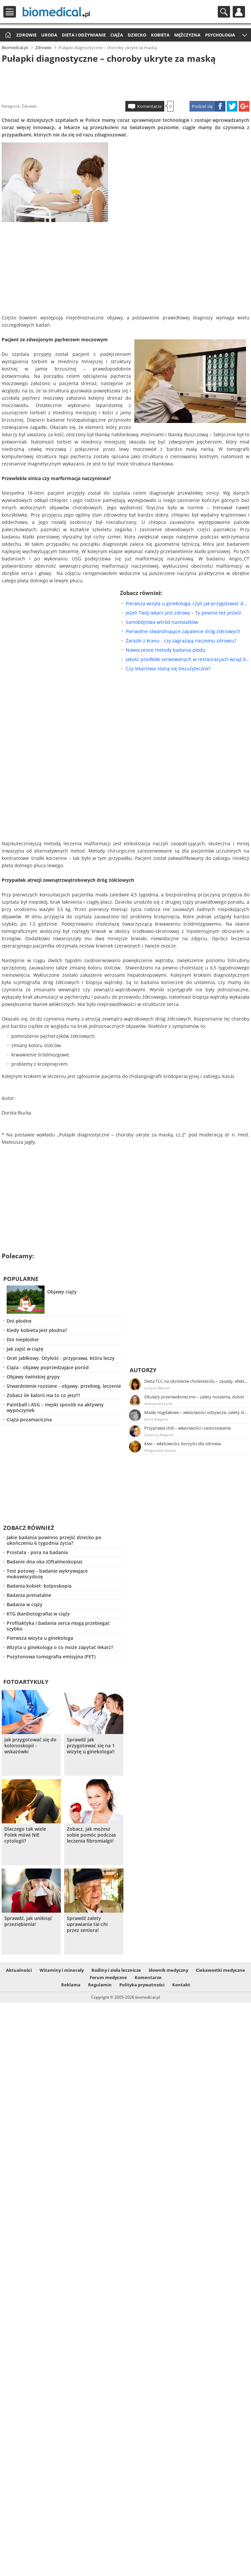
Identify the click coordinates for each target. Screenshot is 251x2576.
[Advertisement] (125, 81)
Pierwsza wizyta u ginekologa (40, 1638)
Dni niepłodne (23, 1339)
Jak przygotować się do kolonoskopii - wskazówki (30, 1746)
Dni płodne (19, 1321)
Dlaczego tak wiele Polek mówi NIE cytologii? (25, 1835)
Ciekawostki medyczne (220, 1970)
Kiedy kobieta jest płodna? (37, 1330)
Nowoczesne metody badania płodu (165, 650)
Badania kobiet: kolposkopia (39, 1586)
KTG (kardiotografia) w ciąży (38, 1614)
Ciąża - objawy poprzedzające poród (48, 1367)
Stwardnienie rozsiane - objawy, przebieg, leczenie (64, 1386)
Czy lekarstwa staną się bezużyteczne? (168, 668)
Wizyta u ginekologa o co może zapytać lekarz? (60, 1647)
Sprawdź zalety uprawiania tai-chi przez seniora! (87, 1924)
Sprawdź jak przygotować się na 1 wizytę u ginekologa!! (91, 1746)
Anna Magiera (156, 1419)
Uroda (49, 35)
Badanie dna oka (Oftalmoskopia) (44, 1561)
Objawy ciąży (62, 1291)
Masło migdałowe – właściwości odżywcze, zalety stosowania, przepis (196, 1412)
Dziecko (137, 35)
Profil (239, 12)
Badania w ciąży (25, 1604)
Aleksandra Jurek (158, 1403)
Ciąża (116, 35)
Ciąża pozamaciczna (29, 1419)
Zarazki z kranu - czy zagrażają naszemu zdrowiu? (181, 640)
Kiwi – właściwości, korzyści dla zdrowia (182, 1444)
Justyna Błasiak (157, 1387)
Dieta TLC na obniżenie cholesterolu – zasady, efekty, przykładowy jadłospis (196, 1381)
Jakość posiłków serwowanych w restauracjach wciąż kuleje (187, 659)
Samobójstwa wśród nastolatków (162, 622)
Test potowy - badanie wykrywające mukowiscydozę (47, 1574)
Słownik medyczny (168, 1970)
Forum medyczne (108, 1977)
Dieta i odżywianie (84, 35)
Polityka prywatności (142, 1985)
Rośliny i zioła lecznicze (116, 1970)
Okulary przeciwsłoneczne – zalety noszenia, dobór (194, 1397)
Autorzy (143, 1370)
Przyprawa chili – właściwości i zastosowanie (187, 1428)
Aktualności (19, 1970)
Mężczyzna (187, 35)
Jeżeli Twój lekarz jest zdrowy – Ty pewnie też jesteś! (183, 613)
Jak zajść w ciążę (25, 1349)
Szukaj (224, 12)
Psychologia (220, 35)
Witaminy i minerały (62, 1970)
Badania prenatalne (29, 1595)
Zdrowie (26, 35)
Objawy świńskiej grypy (33, 1376)
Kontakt (181, 1985)
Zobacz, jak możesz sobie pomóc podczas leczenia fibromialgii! (91, 1835)
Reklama (70, 1985)
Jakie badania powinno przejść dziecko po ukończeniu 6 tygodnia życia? (54, 1540)
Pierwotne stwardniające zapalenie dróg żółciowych (183, 631)
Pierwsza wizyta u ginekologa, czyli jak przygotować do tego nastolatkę (187, 603)
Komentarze (149, 106)
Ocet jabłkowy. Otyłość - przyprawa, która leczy (61, 1358)
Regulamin (100, 1985)
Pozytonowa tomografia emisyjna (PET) (51, 1656)
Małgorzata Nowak (160, 1450)
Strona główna (7, 35)
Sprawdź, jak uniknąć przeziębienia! (28, 1921)
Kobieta (160, 35)
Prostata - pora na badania (37, 1552)
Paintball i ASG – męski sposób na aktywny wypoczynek (55, 1407)
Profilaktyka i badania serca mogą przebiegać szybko (58, 1626)
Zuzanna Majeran (159, 1434)
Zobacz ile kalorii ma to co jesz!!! (43, 1395)
